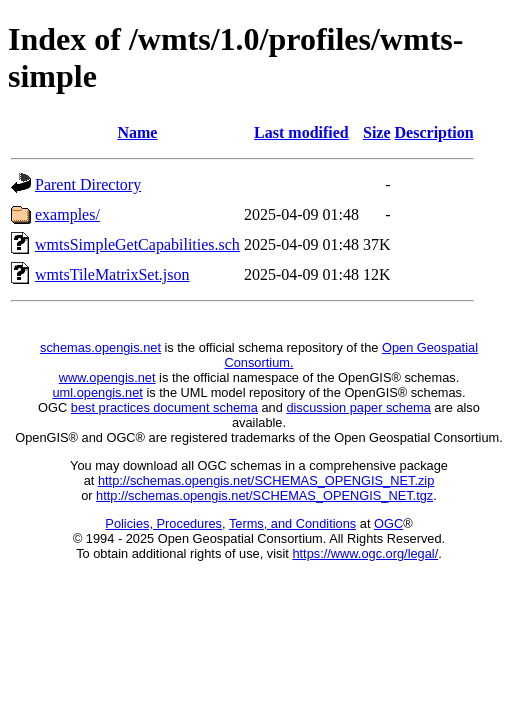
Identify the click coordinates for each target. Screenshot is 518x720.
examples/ (67, 214)
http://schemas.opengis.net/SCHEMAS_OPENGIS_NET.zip (266, 480)
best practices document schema (164, 407)
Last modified (301, 132)
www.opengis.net (107, 377)
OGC (388, 523)
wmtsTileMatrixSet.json (112, 274)
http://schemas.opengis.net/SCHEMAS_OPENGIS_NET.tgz (264, 495)
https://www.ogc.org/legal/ (365, 553)
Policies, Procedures (163, 523)
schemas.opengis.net (100, 347)
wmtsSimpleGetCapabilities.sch (137, 244)
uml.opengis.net (98, 392)
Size (377, 132)
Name (137, 132)
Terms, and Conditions (292, 523)
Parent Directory (88, 184)
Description (434, 132)
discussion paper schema (358, 407)
